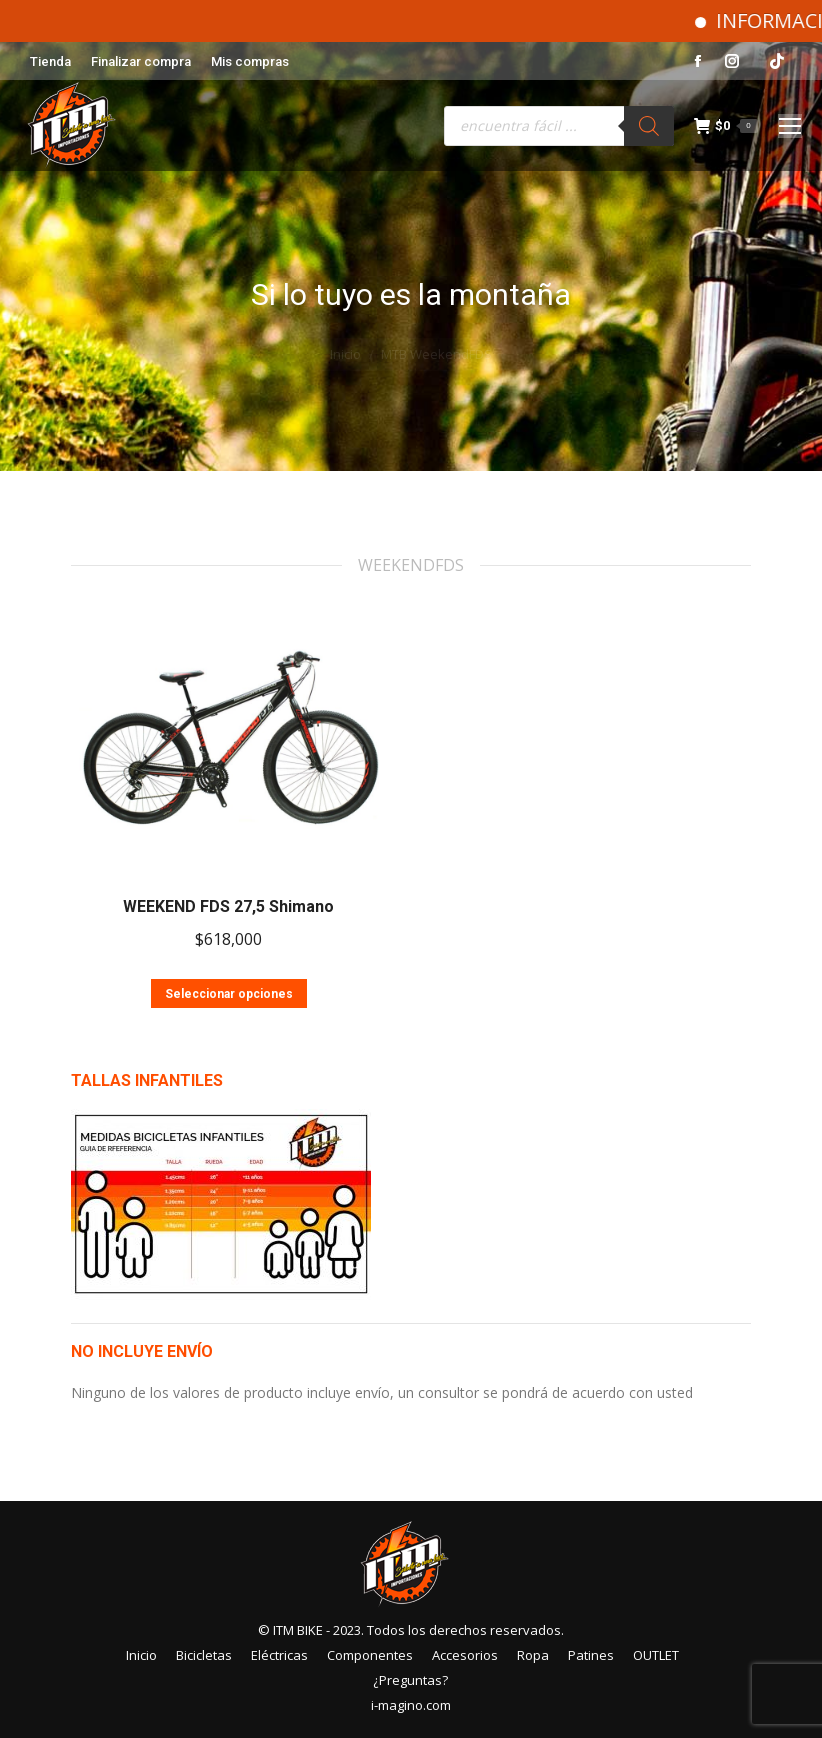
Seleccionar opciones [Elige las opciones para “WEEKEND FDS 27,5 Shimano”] (229, 994)
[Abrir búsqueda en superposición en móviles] (559, 126)
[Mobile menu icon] (790, 126)
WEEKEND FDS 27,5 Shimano (228, 906)
